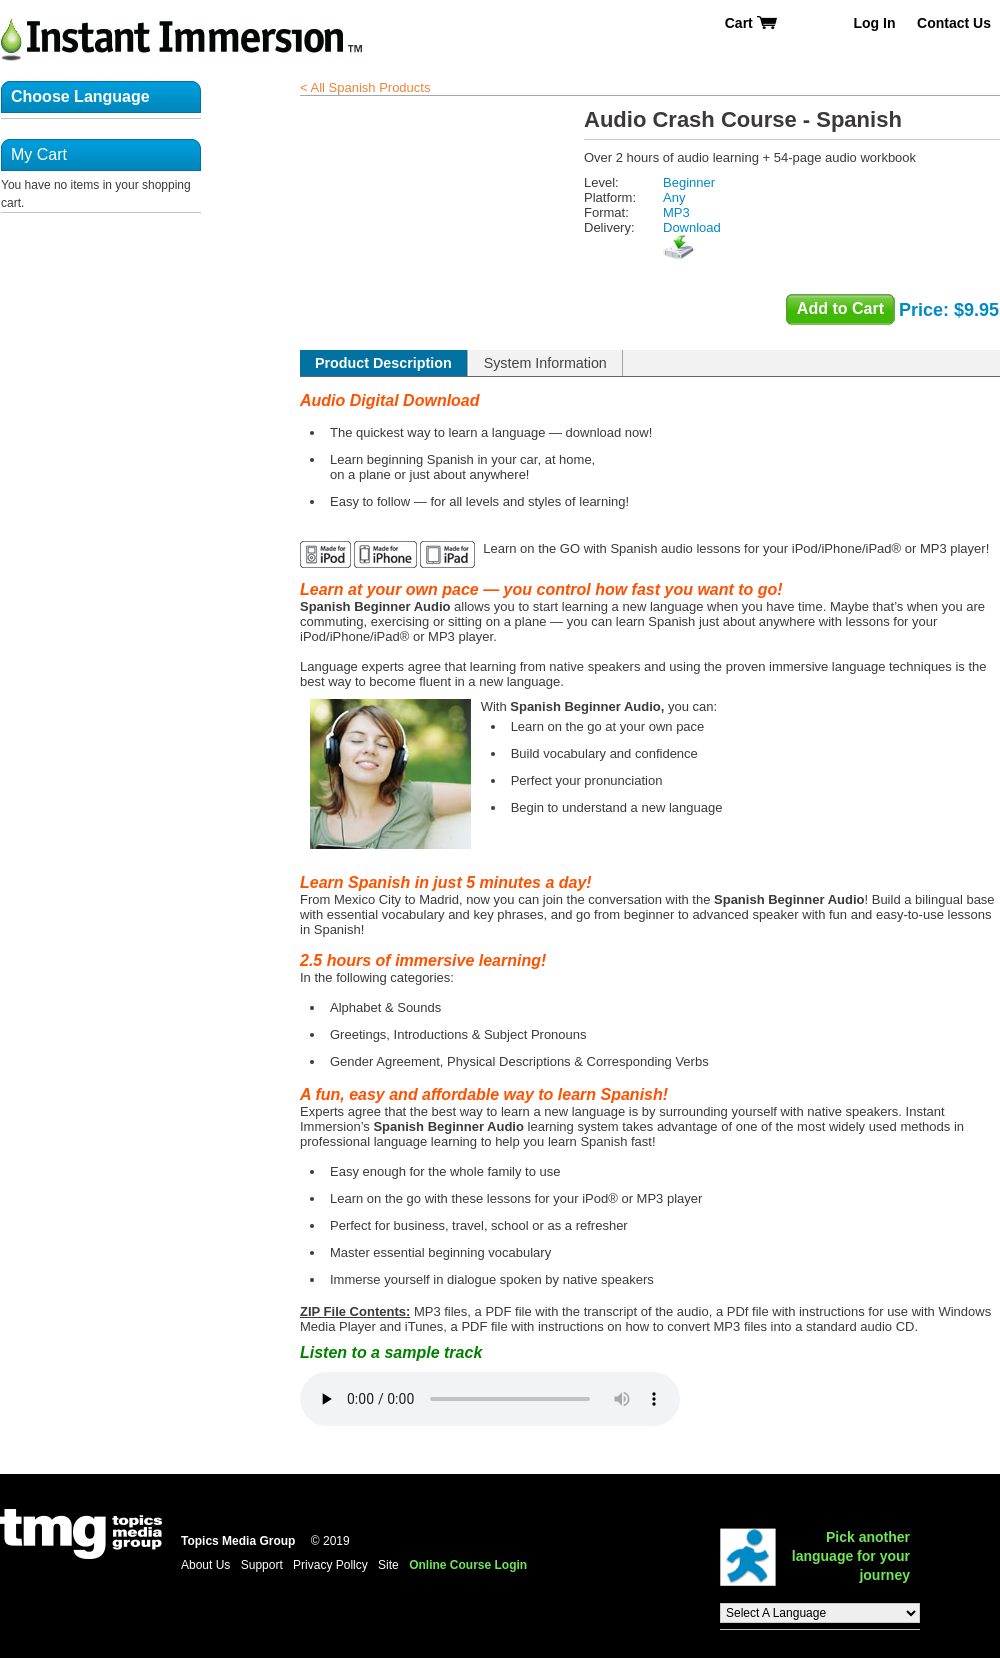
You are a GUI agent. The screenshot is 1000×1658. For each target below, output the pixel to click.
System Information (545, 363)
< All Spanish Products (365, 87)
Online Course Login (468, 1565)
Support (262, 1565)
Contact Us (954, 23)
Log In (874, 23)
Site (388, 1565)
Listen (490, 1399)
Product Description (383, 363)
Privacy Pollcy (330, 1565)
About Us (205, 1565)
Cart (751, 23)
